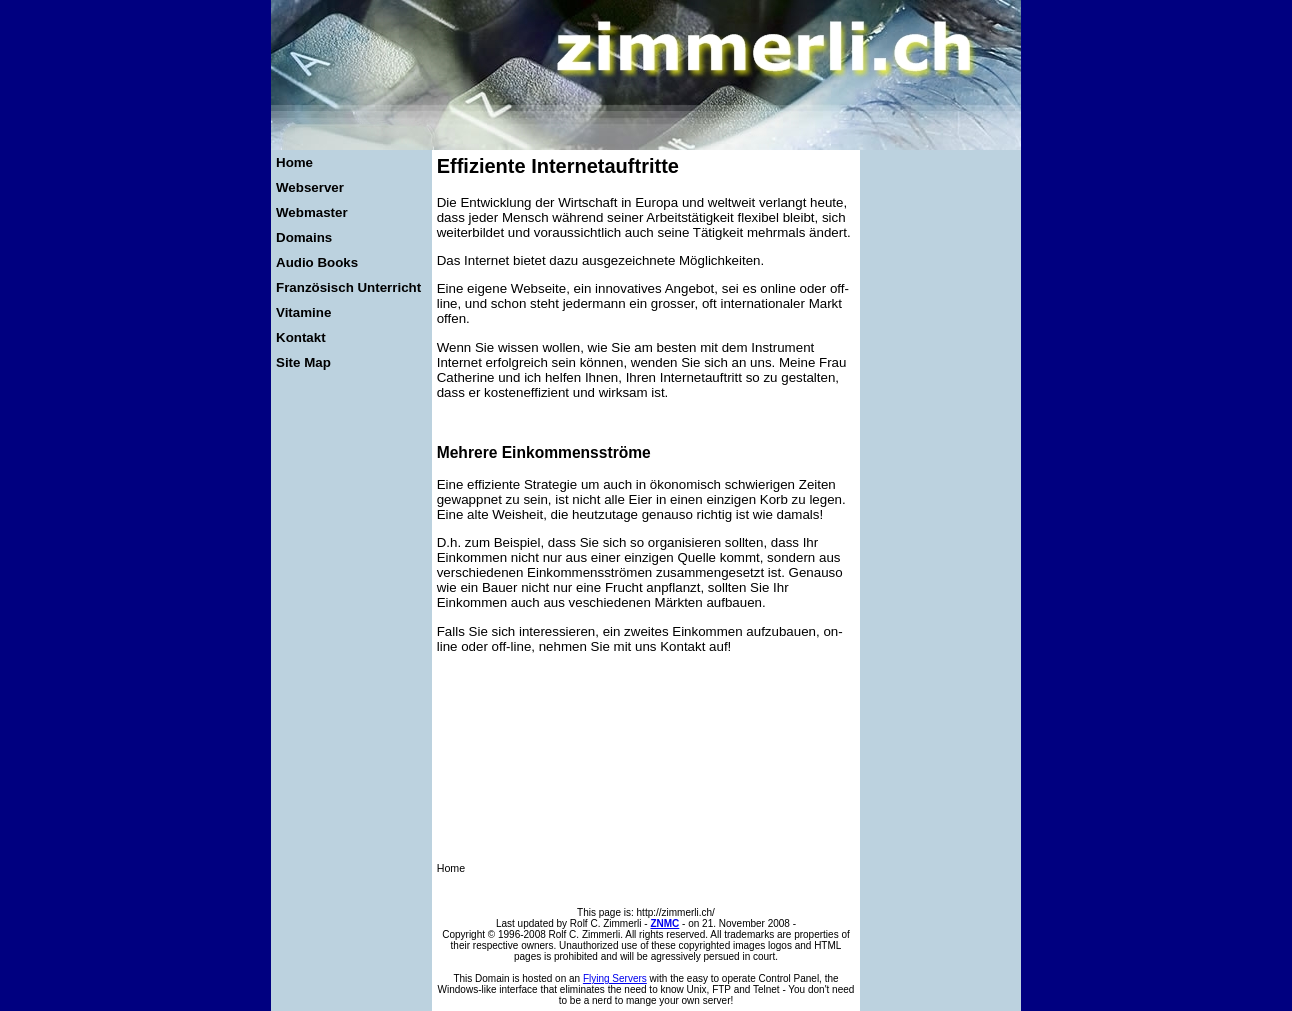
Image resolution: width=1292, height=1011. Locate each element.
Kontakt (301, 337)
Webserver (310, 187)
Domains (304, 237)
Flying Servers (615, 978)
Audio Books (317, 262)
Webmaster (312, 212)
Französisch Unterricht (348, 287)
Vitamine (303, 312)
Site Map (303, 362)
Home (294, 162)
